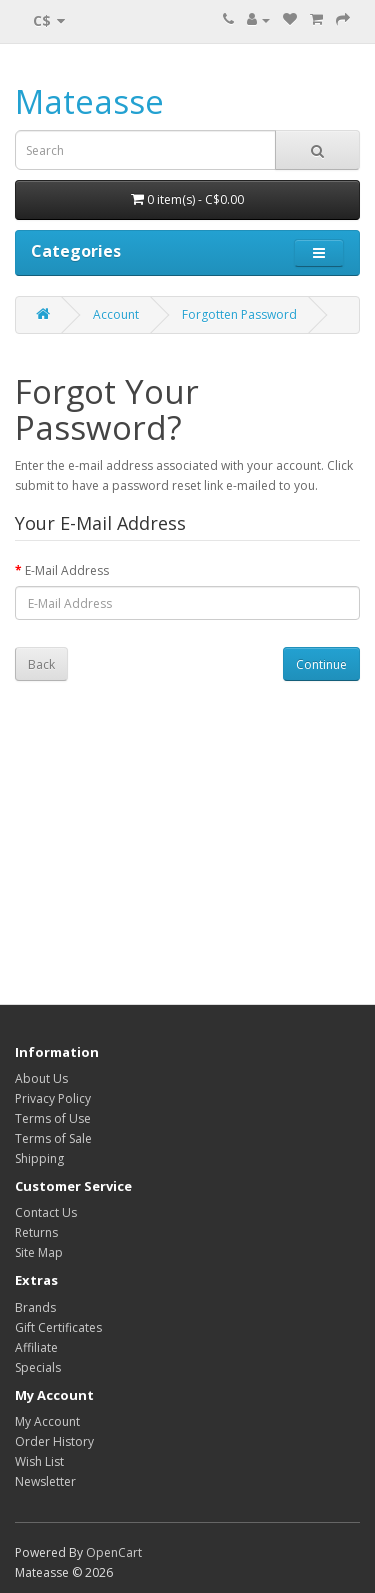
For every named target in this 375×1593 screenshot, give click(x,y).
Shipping (39, 1158)
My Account (47, 1421)
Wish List (39, 1461)
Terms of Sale (53, 1138)
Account (116, 314)
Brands (35, 1307)
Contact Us (46, 1212)
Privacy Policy (53, 1098)
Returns (36, 1232)
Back (41, 664)
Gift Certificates (58, 1327)
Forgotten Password (239, 314)
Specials (38, 1367)
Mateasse (89, 101)
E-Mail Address (67, 570)
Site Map (39, 1252)
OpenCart (114, 1552)
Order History (54, 1441)
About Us (41, 1078)
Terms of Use (53, 1118)
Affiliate (36, 1347)
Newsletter (45, 1481)
